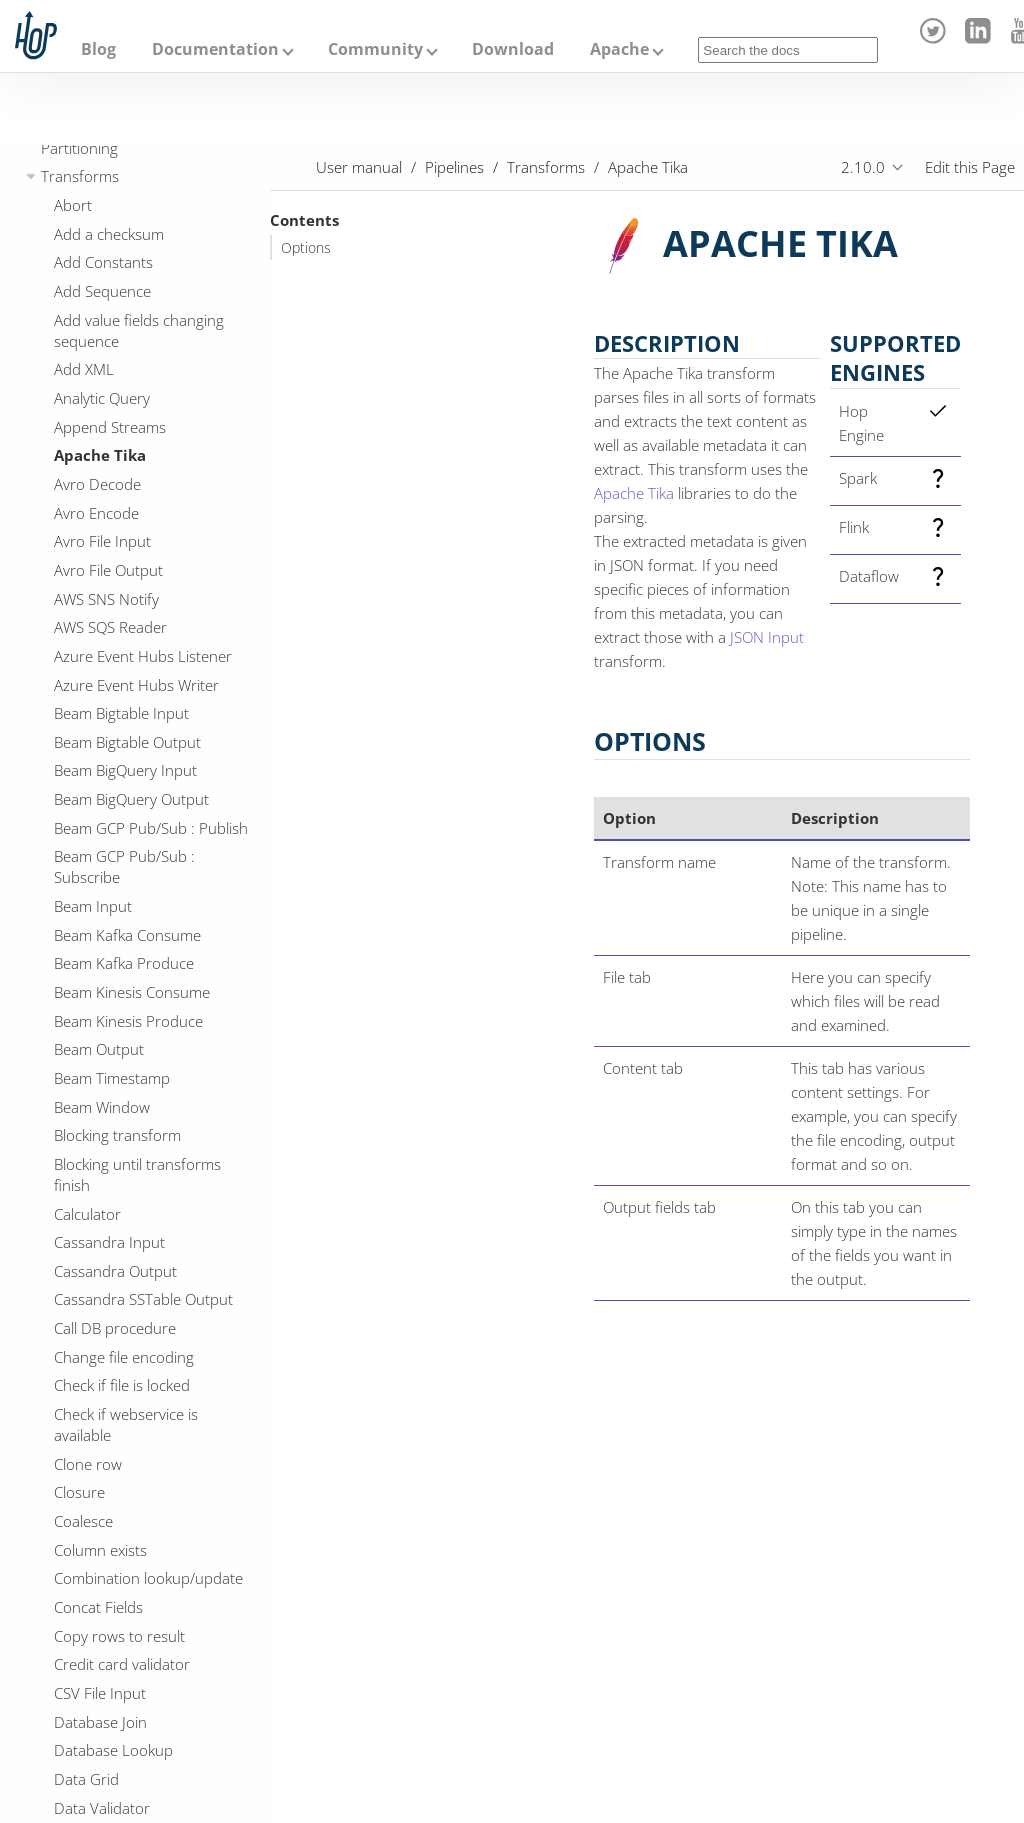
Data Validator (102, 1808)
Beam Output (99, 1049)
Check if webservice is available (126, 1424)
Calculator (87, 1214)
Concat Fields (98, 1607)
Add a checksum (109, 234)
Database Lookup (113, 1750)
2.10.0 (863, 167)
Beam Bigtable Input (121, 713)
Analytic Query (102, 398)
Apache (619, 49)
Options (306, 248)
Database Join (100, 1722)
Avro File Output (108, 570)
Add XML (84, 369)
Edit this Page (970, 167)
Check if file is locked (122, 1385)
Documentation (215, 49)
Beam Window (102, 1107)
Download (513, 49)
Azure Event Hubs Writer (136, 685)
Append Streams (110, 427)
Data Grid (86, 1779)
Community (375, 49)
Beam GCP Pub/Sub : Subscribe (124, 866)
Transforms (80, 176)
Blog (98, 49)
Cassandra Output (115, 1271)
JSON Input (767, 637)
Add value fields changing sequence (139, 330)
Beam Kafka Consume (127, 935)
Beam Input (93, 906)
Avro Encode (96, 513)
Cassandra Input (109, 1242)
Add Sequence (102, 291)
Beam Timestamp (112, 1078)
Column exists (100, 1550)
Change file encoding (124, 1357)
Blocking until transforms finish (137, 1174)
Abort (73, 205)
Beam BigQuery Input (125, 770)
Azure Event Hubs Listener (143, 656)
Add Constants (103, 262)
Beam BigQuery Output (131, 799)
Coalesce (83, 1521)
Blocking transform (117, 1135)
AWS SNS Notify (106, 599)
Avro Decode (97, 484)
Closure (79, 1492)
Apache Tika (100, 455)
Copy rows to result (119, 1636)
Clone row (88, 1464)
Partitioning (79, 148)
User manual (359, 167)
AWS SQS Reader (110, 627)
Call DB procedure (115, 1328)
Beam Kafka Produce (124, 963)
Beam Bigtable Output (127, 742)
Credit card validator (122, 1664)
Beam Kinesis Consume (132, 992)
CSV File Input (100, 1693)
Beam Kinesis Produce (128, 1021)
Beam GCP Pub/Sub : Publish (151, 828)
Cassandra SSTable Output (143, 1299)
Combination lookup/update (148, 1578)
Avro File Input (102, 541)
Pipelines (454, 167)
